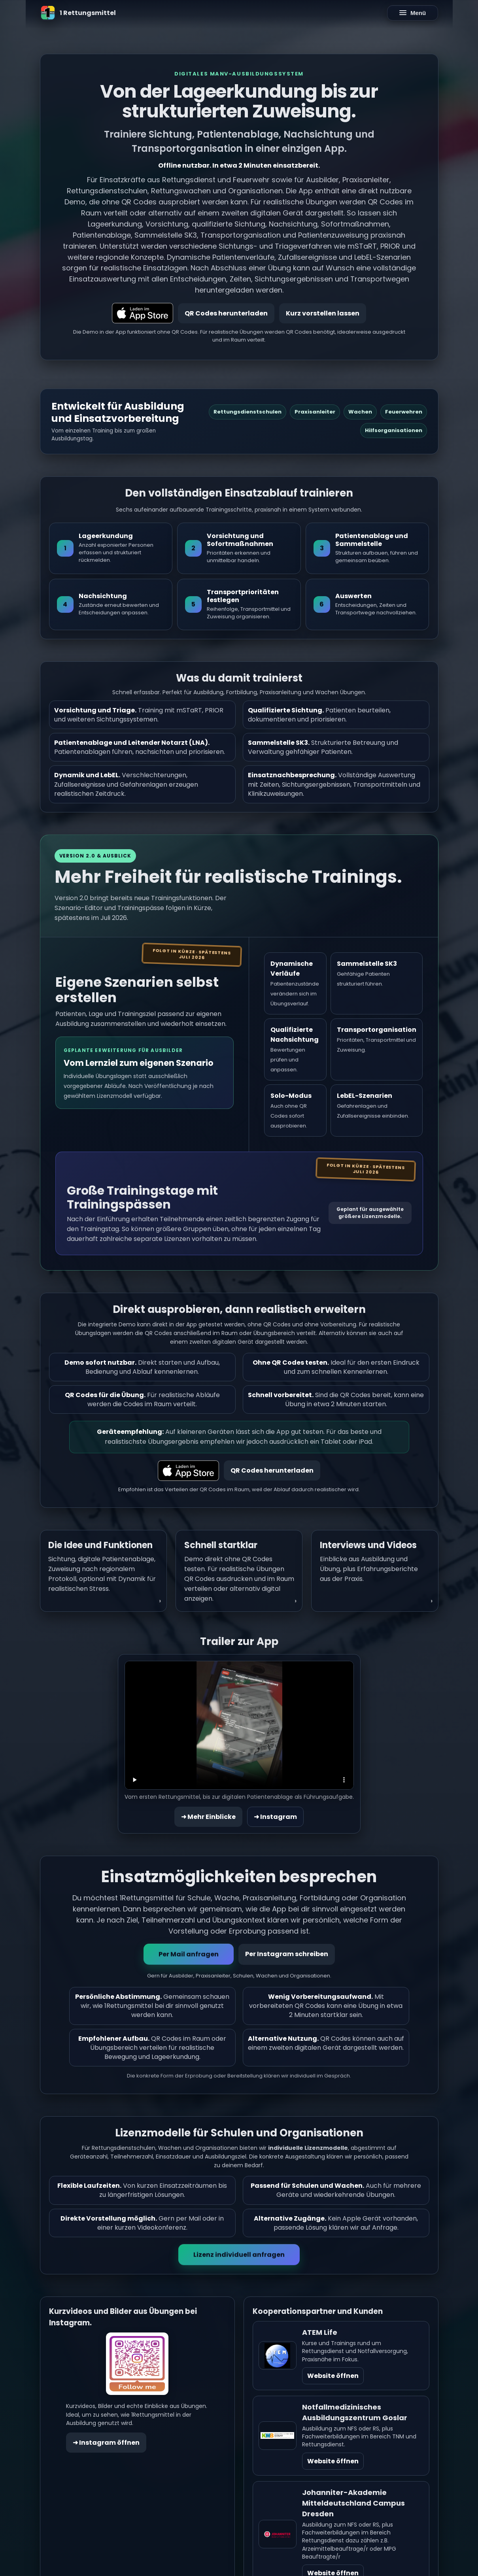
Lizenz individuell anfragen (239, 2255)
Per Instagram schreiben (286, 1955)
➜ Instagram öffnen (106, 2443)
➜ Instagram (275, 1817)
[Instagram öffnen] (137, 2365)
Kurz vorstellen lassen (322, 313)
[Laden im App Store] (143, 313)
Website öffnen (333, 2376)
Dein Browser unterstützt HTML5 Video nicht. (239, 1726)
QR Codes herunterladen (226, 313)
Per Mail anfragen (189, 1955)
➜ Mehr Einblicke (208, 1817)
